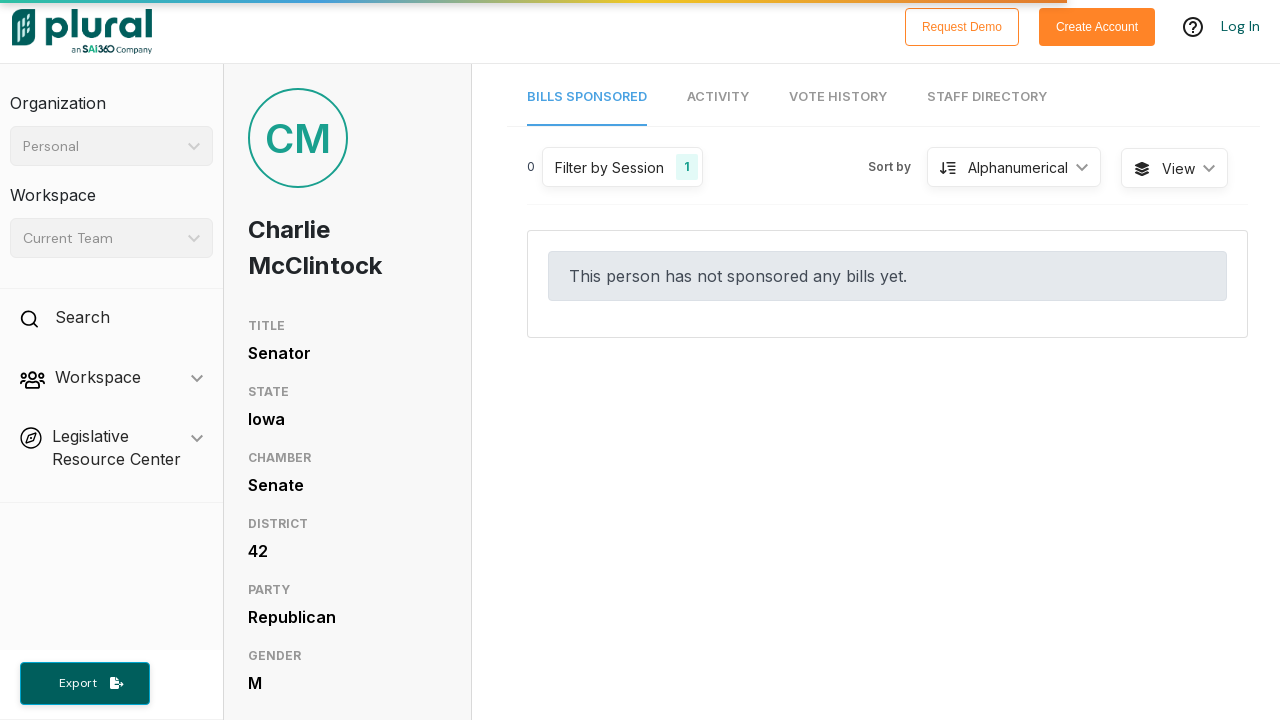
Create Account (1097, 27)
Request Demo (962, 27)
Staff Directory (987, 96)
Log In (1240, 27)
